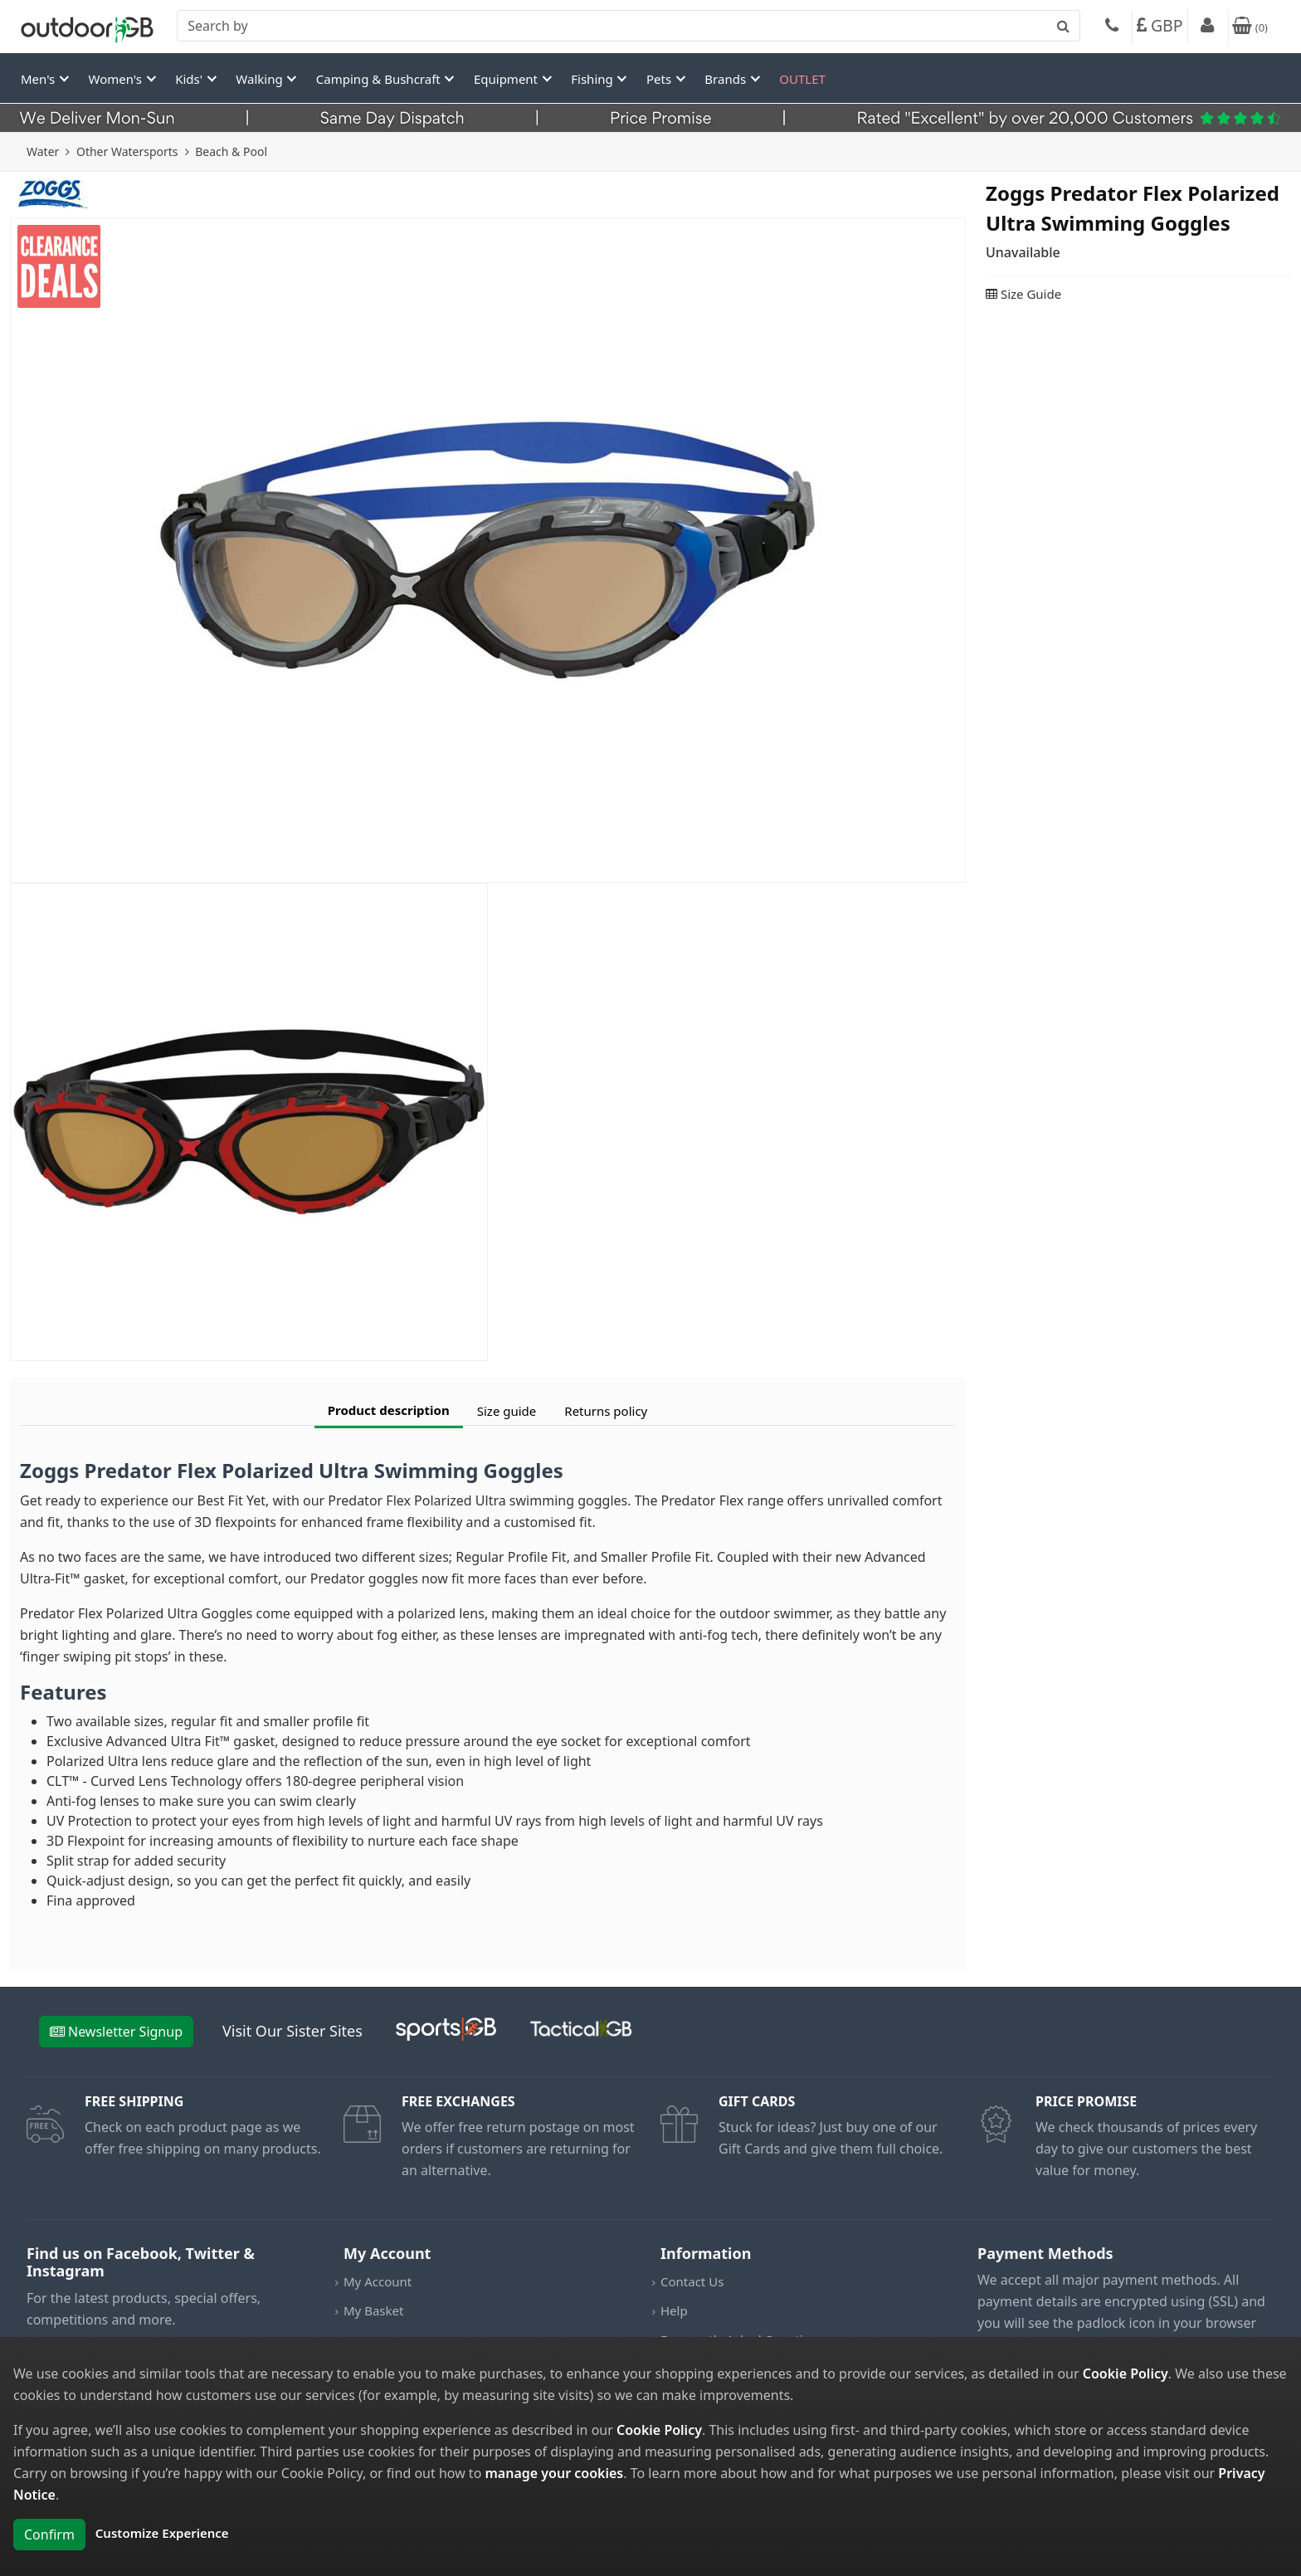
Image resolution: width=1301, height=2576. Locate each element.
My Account (378, 2281)
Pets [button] (660, 79)
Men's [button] (39, 79)
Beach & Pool (231, 151)
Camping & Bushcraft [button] (380, 79)
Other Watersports (127, 151)
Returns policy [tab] (605, 1411)
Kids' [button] (190, 79)
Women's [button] (117, 79)
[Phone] (1111, 27)
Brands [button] (726, 79)
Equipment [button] (507, 79)
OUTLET (802, 79)
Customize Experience (162, 2533)
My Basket (373, 2310)
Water (43, 151)
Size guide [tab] (507, 1411)
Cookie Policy (1125, 2373)
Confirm (49, 2534)
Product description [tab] (389, 1410)
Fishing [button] (593, 79)
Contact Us (692, 2281)
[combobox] (628, 25)
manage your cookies (554, 2473)
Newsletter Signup (116, 2031)
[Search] (628, 25)
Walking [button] (260, 79)
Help (674, 2310)
